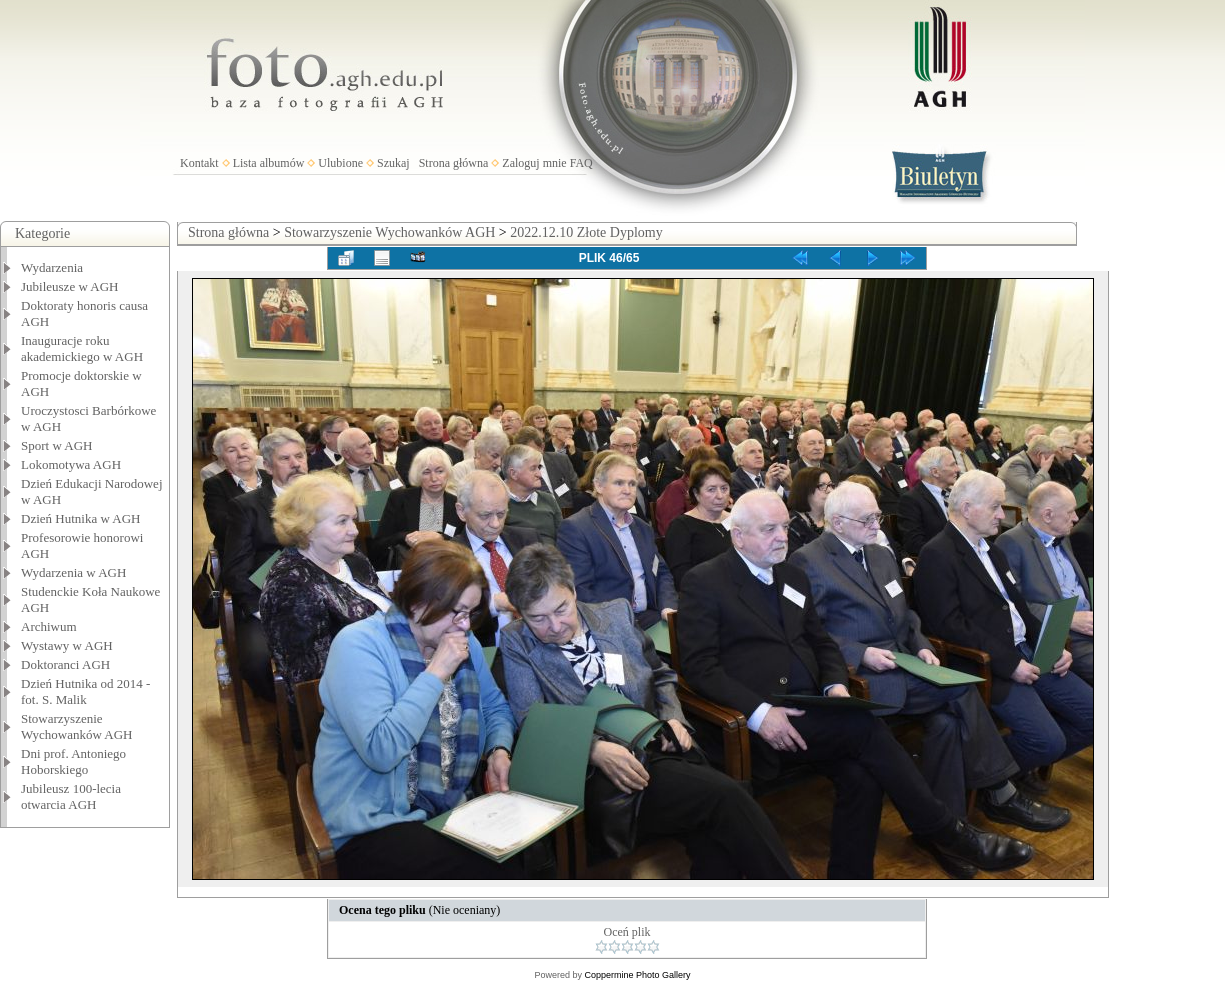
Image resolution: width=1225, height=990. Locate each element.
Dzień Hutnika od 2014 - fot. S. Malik (85, 691)
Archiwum (49, 626)
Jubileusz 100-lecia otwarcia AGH (71, 796)
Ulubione (340, 163)
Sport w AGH (57, 445)
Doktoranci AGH (65, 664)
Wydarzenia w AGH (73, 572)
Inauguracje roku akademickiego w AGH (82, 348)
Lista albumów (269, 163)
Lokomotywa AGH (71, 464)
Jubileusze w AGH (70, 286)
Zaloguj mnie (534, 163)
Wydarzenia (52, 267)
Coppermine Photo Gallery (637, 975)
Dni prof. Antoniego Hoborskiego (73, 761)
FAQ (581, 163)
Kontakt (199, 163)
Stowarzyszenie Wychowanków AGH (77, 726)
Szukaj (393, 163)
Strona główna (454, 163)
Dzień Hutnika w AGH (81, 518)
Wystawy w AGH (67, 645)
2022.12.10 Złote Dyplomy (586, 232)
